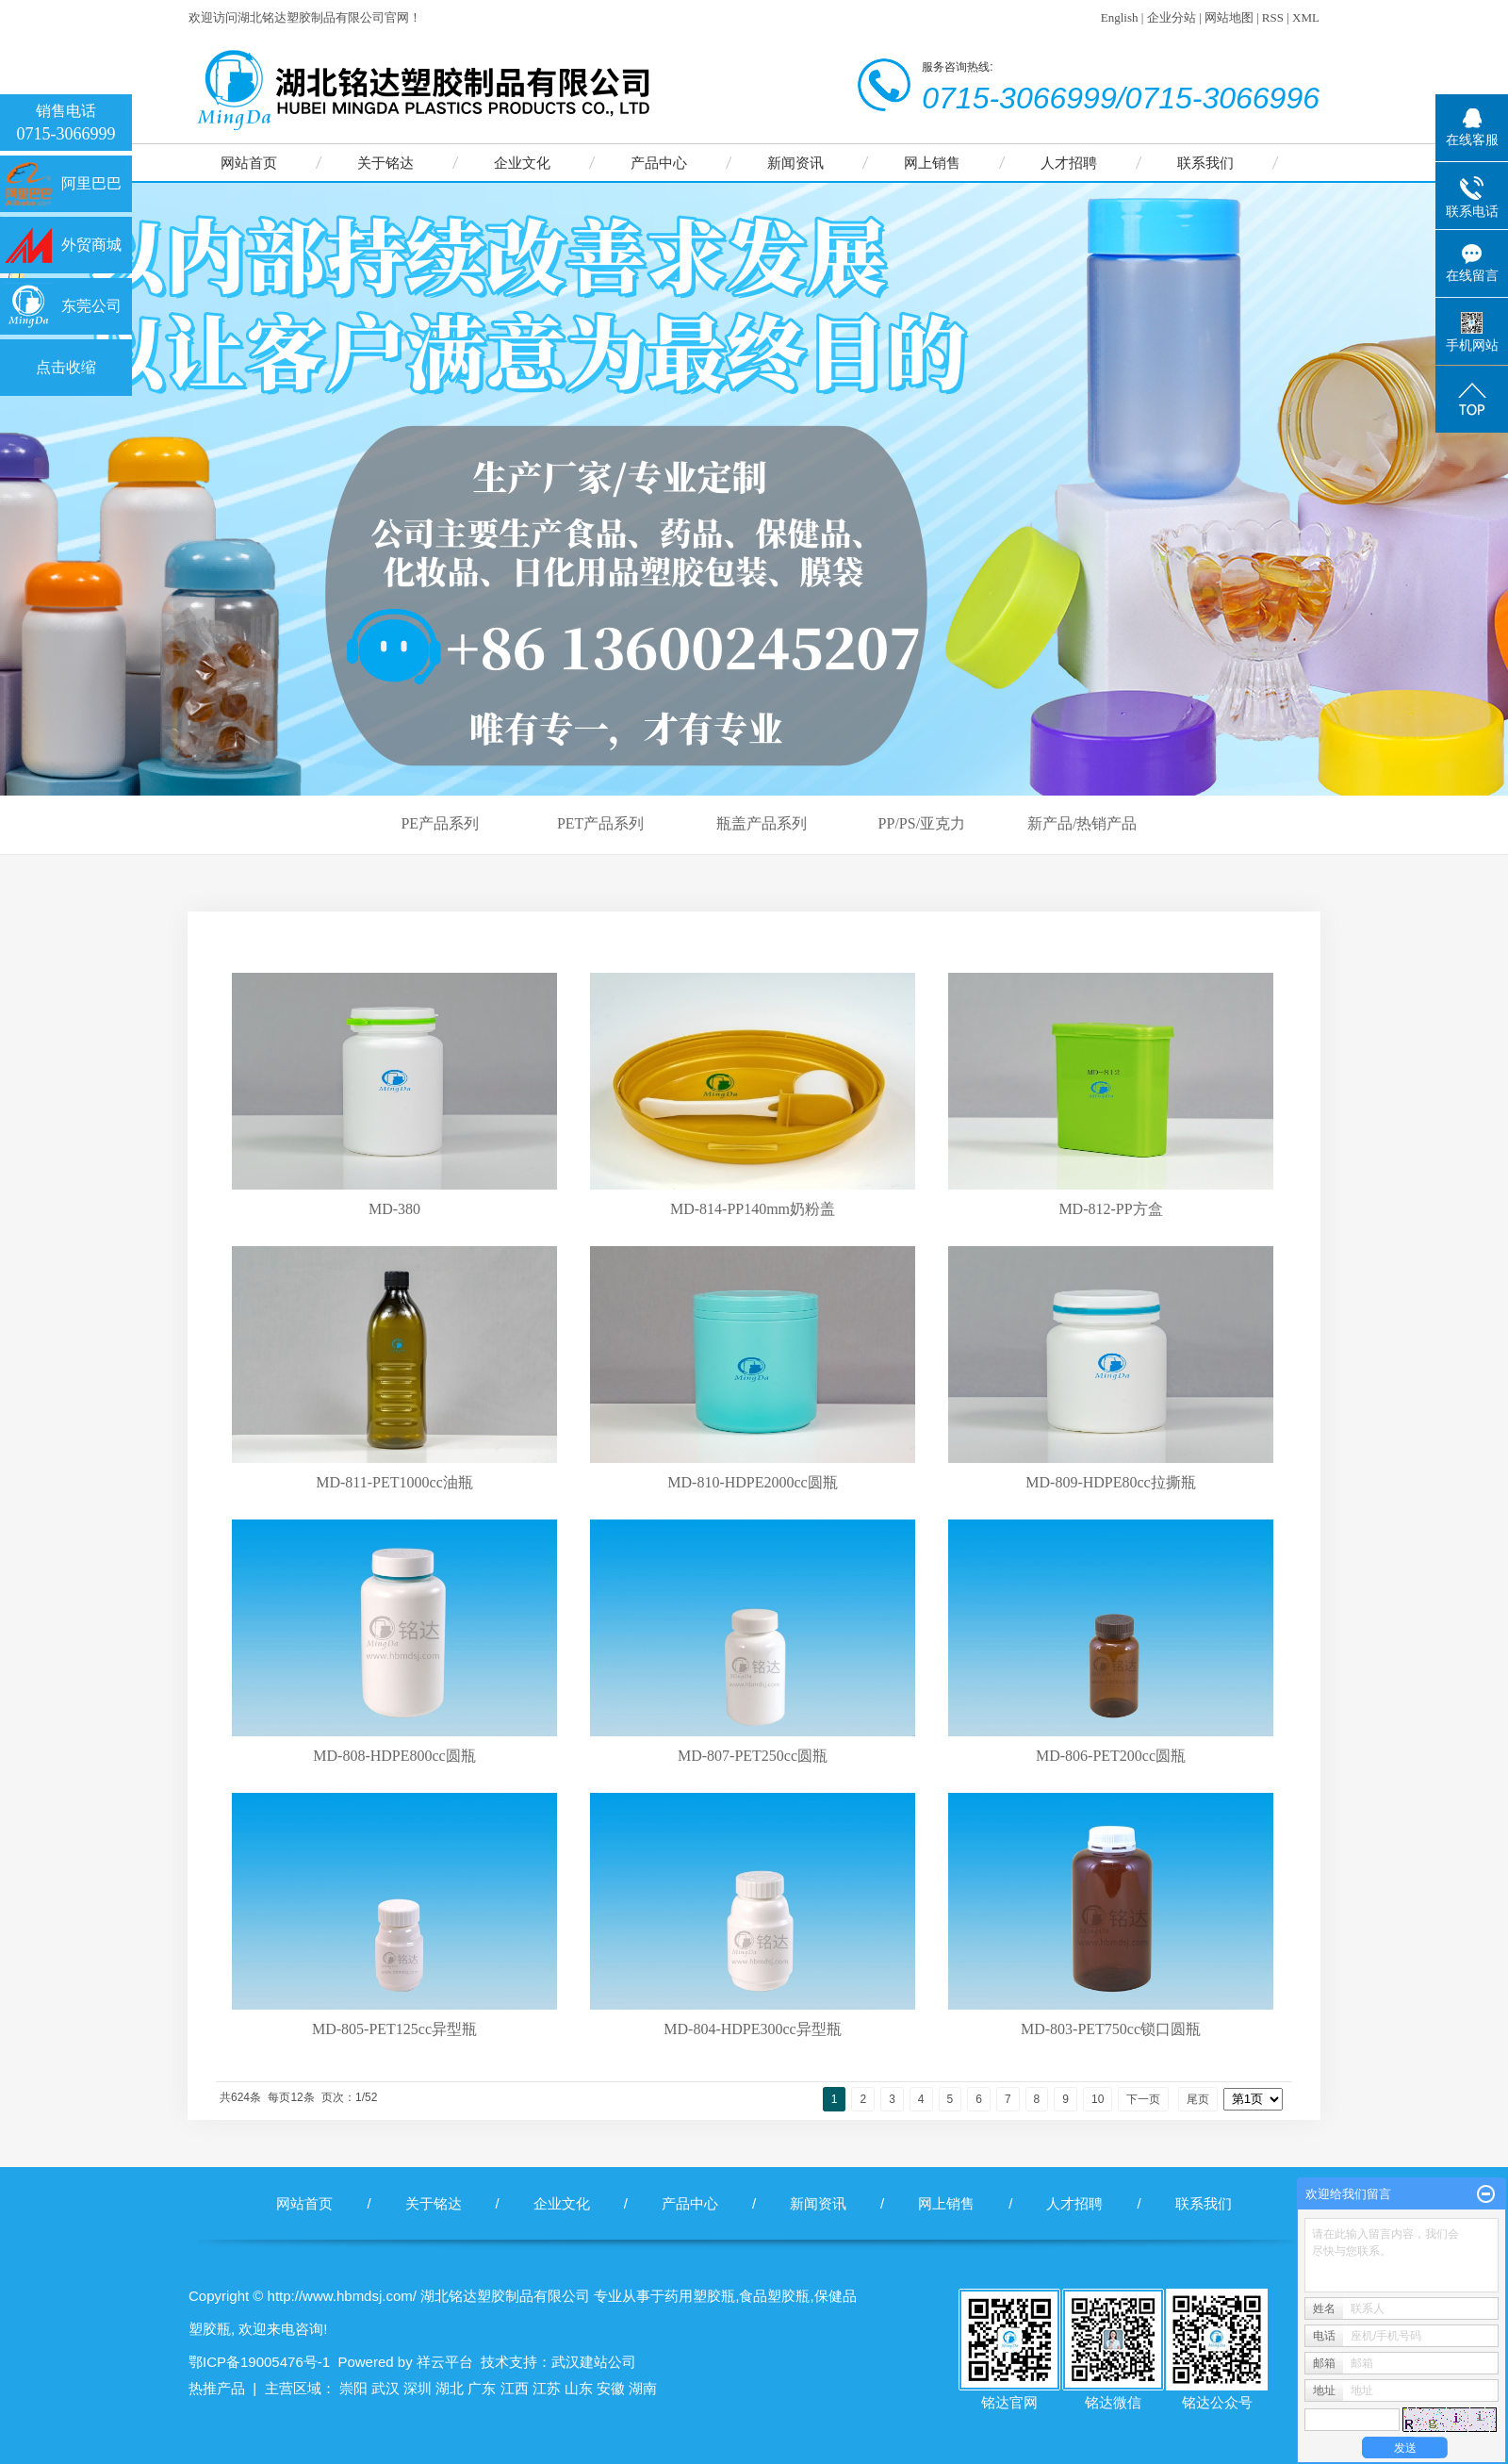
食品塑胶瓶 (774, 2296)
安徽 (611, 2388)
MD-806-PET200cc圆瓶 (1111, 1756)
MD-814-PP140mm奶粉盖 (752, 1209)
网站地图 (1229, 17)
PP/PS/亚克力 (921, 823)
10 (1097, 2099)
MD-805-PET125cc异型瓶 (394, 2029)
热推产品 (216, 2388)
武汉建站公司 (593, 2362)
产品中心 (659, 163)
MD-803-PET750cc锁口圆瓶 (1111, 2029)
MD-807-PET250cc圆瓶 (753, 1756)
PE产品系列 (440, 823)
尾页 (1198, 2099)
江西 (514, 2388)
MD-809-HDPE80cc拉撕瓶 (1110, 1482)
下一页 (1143, 2099)
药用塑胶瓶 (699, 2296)
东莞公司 (91, 306)
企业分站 (1171, 17)
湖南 (643, 2388)
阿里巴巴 (91, 183)
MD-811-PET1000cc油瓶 (394, 1482)
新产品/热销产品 (1082, 823)
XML (1306, 17)
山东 (579, 2388)
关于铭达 (385, 163)
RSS (1273, 17)
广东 (481, 2388)
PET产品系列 (600, 823)
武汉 (385, 2388)
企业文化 (522, 163)
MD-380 (394, 1209)
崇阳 (353, 2388)
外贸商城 (91, 245)
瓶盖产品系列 (761, 823)
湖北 (449, 2388)
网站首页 (249, 163)
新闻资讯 (795, 163)
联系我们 (1205, 163)
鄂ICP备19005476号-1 (259, 2362)
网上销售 (932, 163)
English (1120, 17)
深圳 (417, 2388)
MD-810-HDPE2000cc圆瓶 (752, 1482)
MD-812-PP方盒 (1110, 1209)
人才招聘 (1069, 163)
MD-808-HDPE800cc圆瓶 (394, 1756)
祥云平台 (445, 2362)
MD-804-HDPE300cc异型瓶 (752, 2029)
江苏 (547, 2388)
